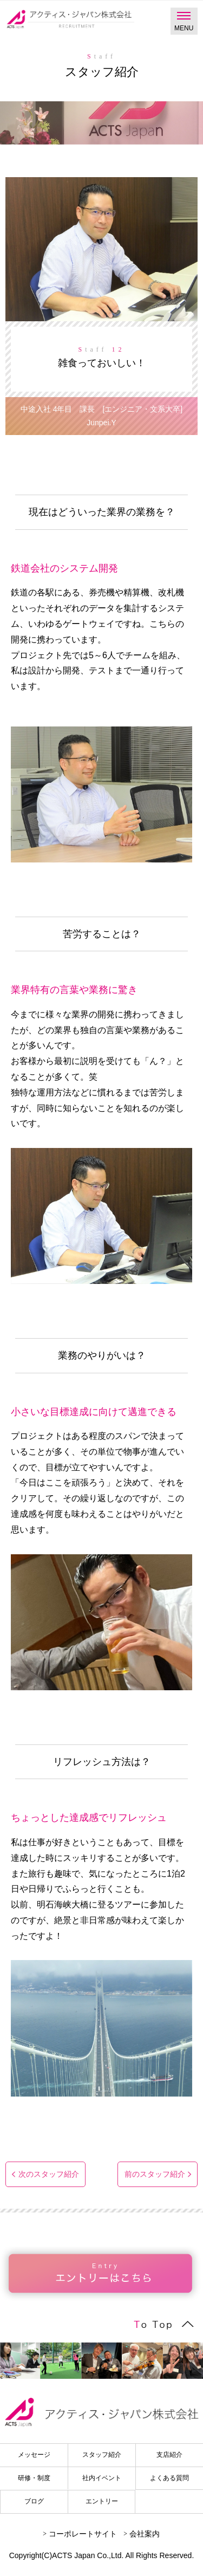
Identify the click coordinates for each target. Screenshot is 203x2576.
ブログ (34, 2501)
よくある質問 (169, 2478)
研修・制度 (34, 2478)
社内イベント (101, 2478)
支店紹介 (169, 2454)
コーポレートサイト (83, 2533)
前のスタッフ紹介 (155, 2174)
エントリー (102, 2501)
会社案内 (144, 2533)
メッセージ (34, 2454)
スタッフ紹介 (101, 2454)
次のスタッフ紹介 (48, 2174)
